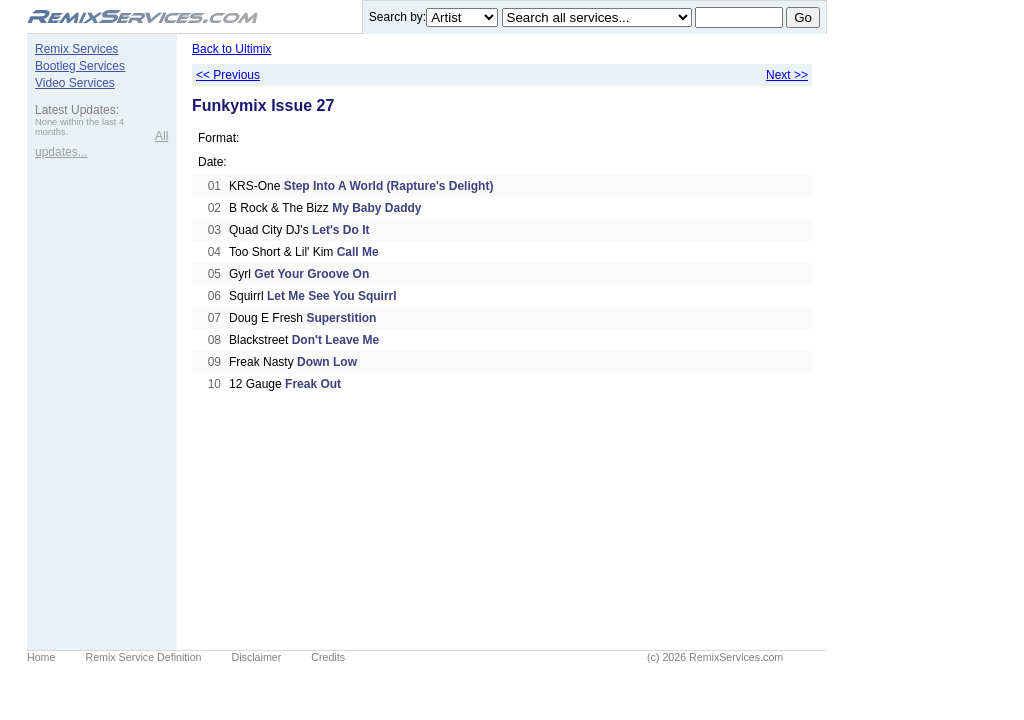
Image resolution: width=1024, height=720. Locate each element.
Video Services (75, 83)
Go (803, 17)
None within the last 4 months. (79, 127)
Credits (328, 657)
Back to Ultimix (231, 49)
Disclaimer (257, 657)
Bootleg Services (80, 66)
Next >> (787, 75)
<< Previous (228, 75)
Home (41, 657)
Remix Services (76, 49)
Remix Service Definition (143, 657)
